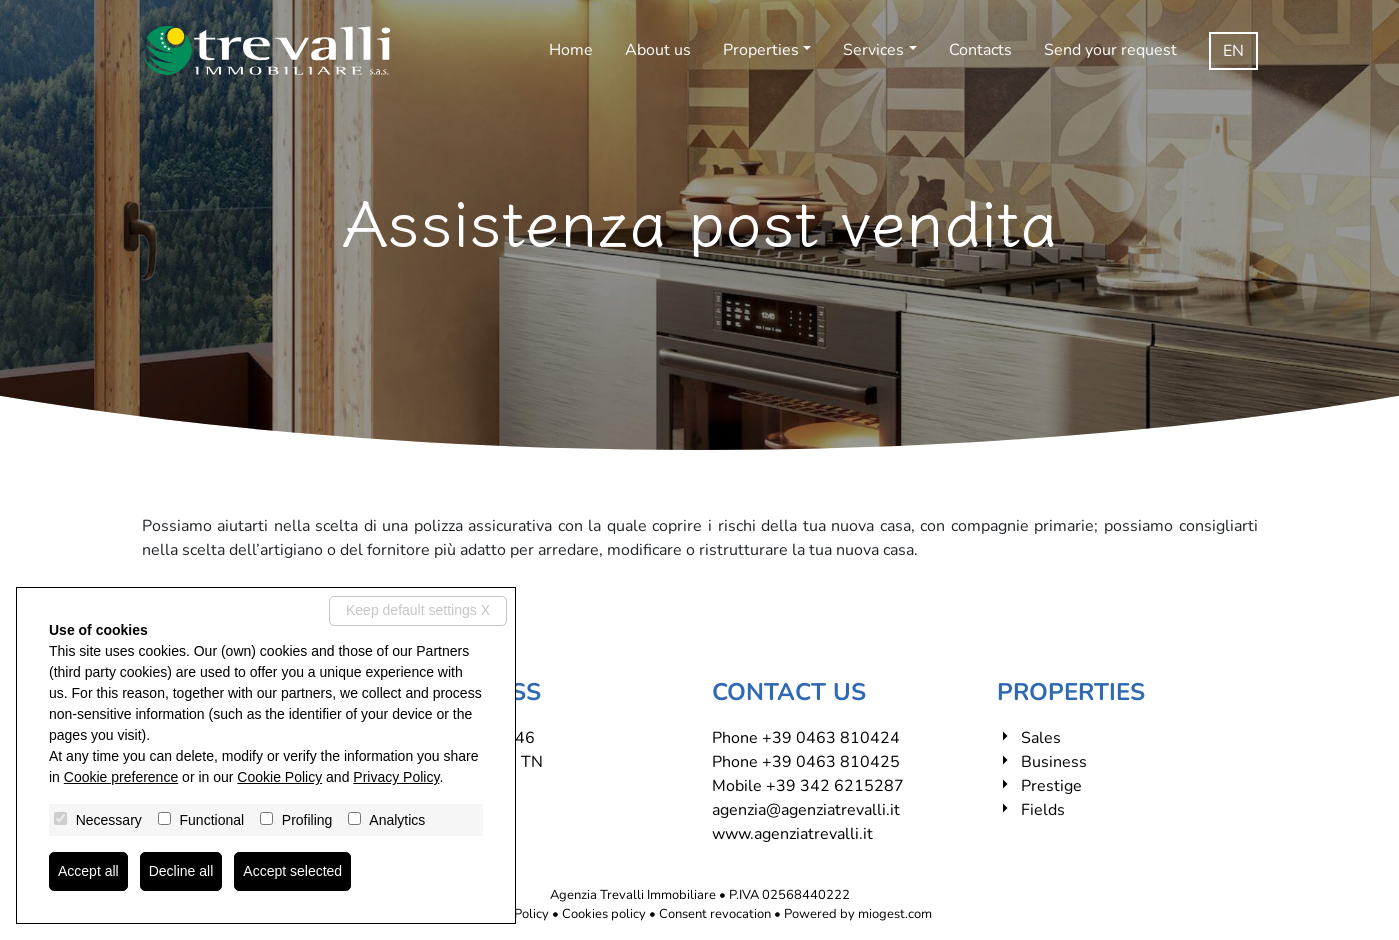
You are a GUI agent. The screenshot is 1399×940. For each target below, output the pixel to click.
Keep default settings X (418, 610)
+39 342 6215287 (835, 786)
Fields (1043, 810)
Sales (1041, 738)
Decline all (181, 871)
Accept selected (292, 871)
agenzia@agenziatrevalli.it (806, 810)
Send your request (1110, 50)
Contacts (980, 50)
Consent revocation (715, 914)
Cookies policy (604, 914)
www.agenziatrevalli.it (792, 834)
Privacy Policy (396, 777)
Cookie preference (121, 777)
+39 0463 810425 (831, 762)
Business (1054, 762)
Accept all (88, 871)
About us (658, 50)
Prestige (1051, 786)
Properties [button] (761, 50)
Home (571, 50)
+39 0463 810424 (831, 738)
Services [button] (873, 50)
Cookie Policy (279, 777)
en (1233, 51)
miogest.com (895, 914)
